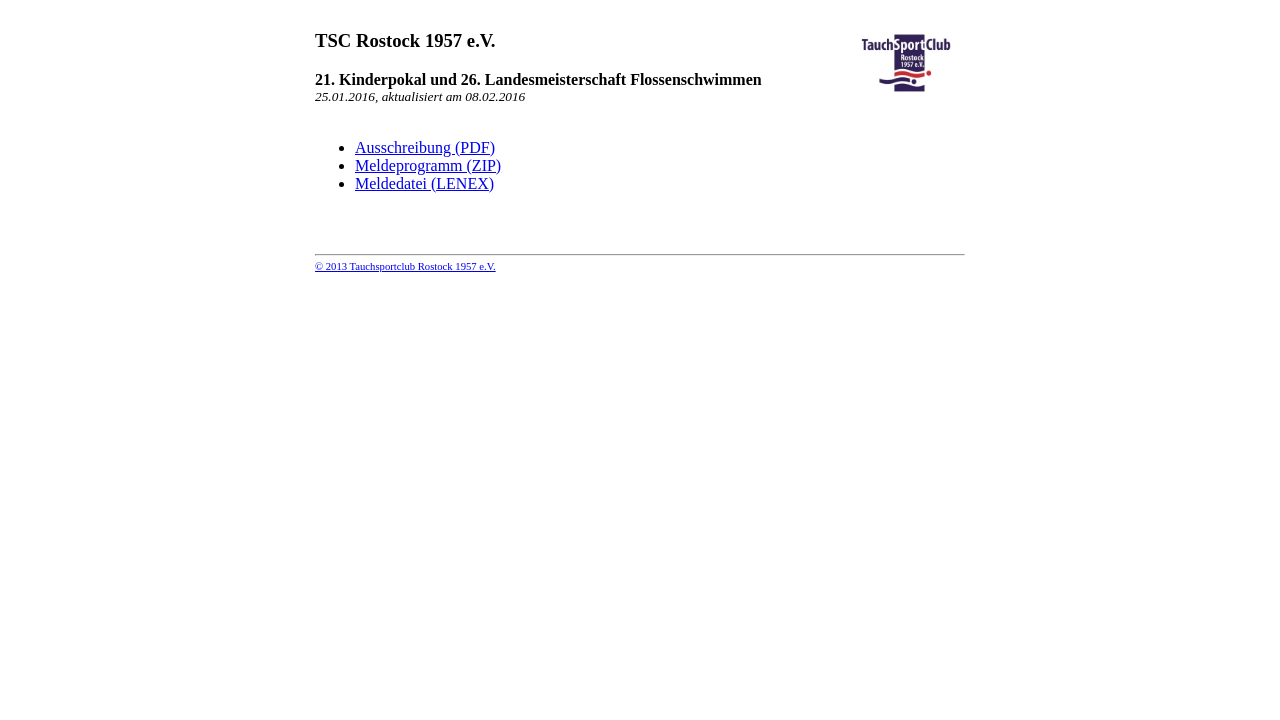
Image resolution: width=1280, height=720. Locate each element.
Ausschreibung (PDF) (425, 147)
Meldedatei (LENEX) (424, 183)
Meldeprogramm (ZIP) (428, 165)
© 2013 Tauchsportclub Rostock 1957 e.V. (405, 266)
